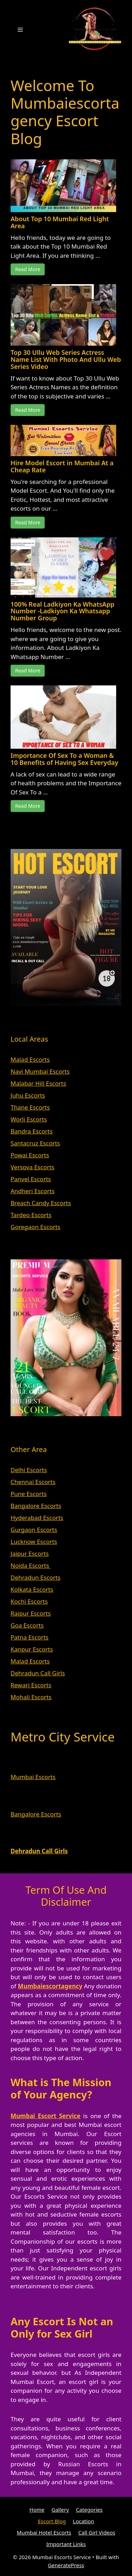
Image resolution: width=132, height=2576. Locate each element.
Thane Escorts (30, 1107)
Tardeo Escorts (31, 1215)
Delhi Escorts (29, 1470)
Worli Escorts (29, 1119)
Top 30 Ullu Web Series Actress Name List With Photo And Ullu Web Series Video (66, 359)
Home (37, 2509)
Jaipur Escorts (30, 1553)
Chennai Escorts (33, 1482)
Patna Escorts (30, 1637)
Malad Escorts (30, 1059)
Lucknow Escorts (34, 1542)
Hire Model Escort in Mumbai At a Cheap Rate (62, 466)
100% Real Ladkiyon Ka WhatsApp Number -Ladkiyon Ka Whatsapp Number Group (62, 611)
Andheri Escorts (33, 1191)
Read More (27, 269)
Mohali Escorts (31, 1697)
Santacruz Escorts (35, 1143)
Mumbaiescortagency (50, 1986)
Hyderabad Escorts (37, 1518)
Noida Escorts (31, 1565)
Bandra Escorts (32, 1131)
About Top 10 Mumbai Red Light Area (60, 222)
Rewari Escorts (31, 1685)
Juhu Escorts (28, 1095)
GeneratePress (66, 2565)
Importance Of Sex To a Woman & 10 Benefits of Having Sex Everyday (64, 759)
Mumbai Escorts (33, 1777)
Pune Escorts (29, 1494)
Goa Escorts (27, 1625)
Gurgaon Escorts (34, 1530)
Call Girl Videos (96, 2532)
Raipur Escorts (31, 1613)
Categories (89, 2509)
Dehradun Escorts (36, 1577)
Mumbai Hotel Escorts (44, 2532)
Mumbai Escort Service (46, 2116)
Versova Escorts (33, 1167)
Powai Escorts (30, 1155)
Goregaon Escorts (35, 1227)
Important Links (66, 2544)
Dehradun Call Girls (38, 1673)
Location (83, 2521)
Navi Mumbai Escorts (40, 1071)
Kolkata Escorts (32, 1589)
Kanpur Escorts (32, 1649)
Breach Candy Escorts (41, 1203)
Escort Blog (52, 2521)
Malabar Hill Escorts (38, 1083)
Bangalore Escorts (36, 1506)
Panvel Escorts (31, 1179)
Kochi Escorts (29, 1601)
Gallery (60, 2509)
